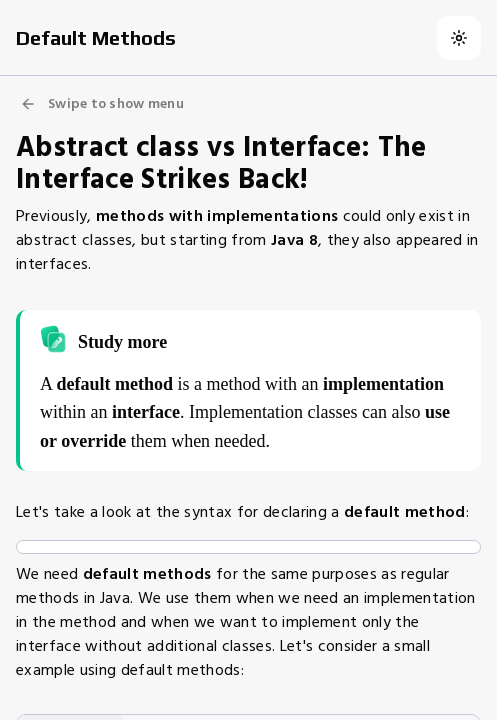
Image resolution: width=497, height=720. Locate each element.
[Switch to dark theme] (459, 38)
